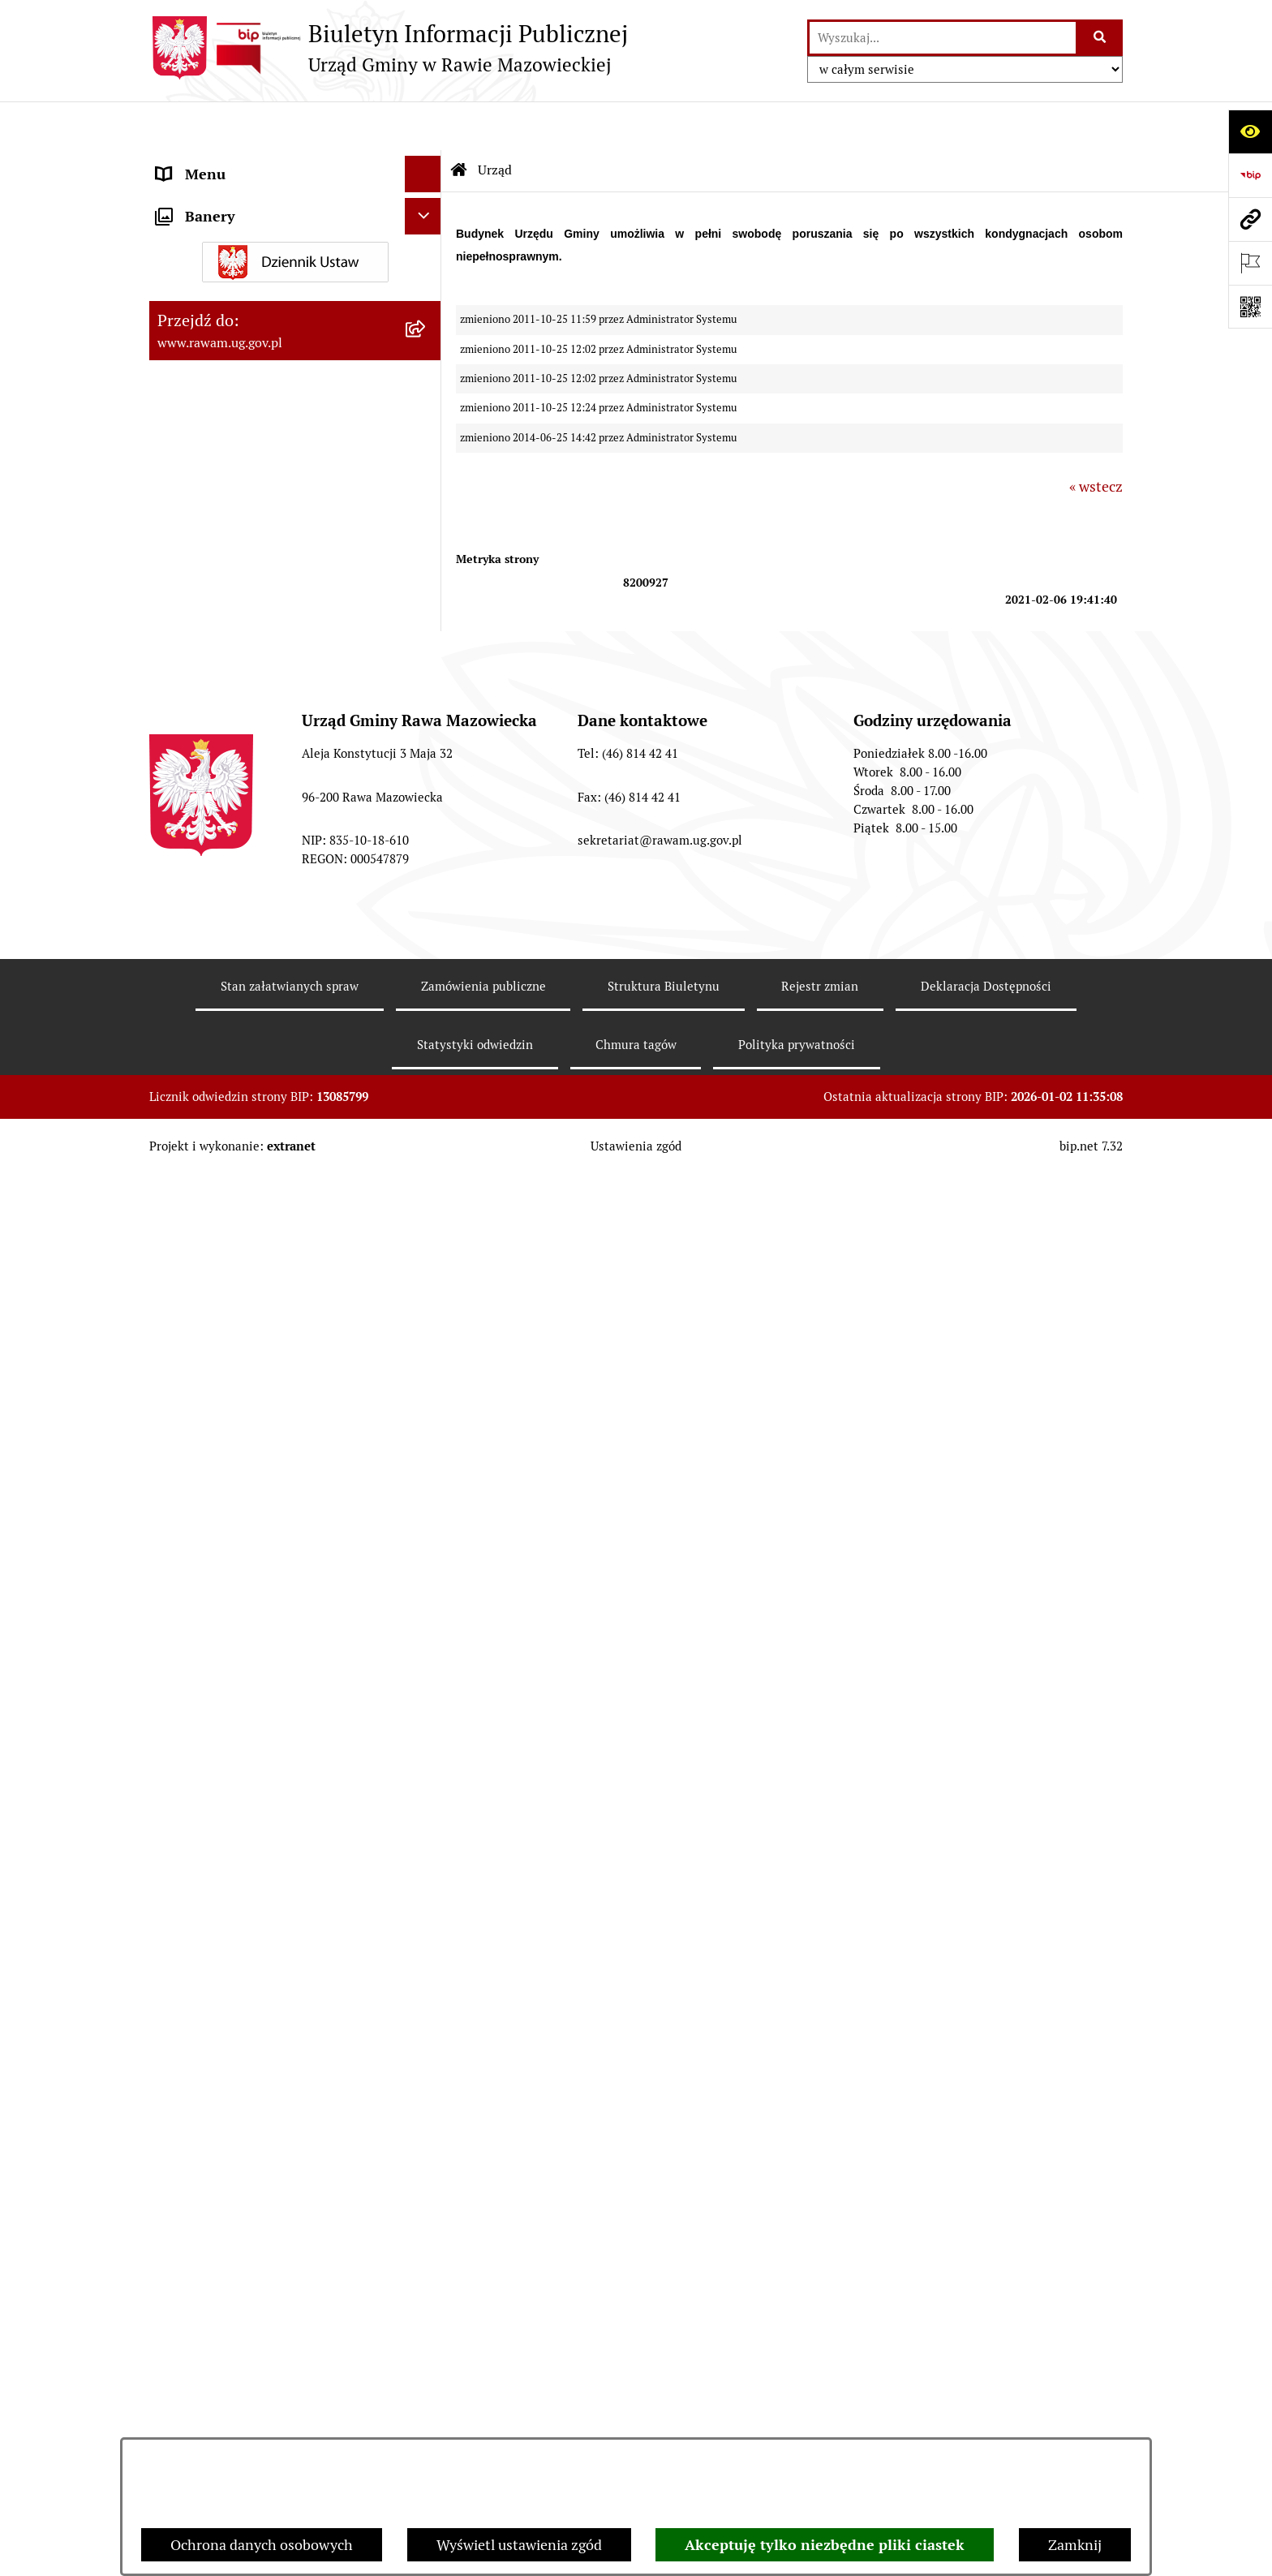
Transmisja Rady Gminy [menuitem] (233, 1875)
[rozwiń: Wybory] (427, 1912)
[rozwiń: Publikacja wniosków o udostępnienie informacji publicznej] (427, 1817)
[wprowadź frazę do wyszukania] (942, 37)
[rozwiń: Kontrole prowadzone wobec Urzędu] (427, 1146)
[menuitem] (295, 208)
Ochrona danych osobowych (261, 2544)
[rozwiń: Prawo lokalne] (427, 585)
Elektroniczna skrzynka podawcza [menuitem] (265, 1335)
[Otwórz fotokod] (1250, 307)
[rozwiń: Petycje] (427, 1781)
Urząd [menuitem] (176, 162)
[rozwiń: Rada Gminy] (427, 397)
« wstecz (1096, 437)
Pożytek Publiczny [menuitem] (215, 1685)
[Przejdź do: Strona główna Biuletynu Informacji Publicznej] (459, 122)
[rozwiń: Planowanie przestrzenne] (427, 632)
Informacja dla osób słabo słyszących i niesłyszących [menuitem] (279, 1455)
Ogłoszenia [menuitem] (193, 1539)
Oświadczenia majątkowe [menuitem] (238, 1576)
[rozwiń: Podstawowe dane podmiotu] (427, 208)
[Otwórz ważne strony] (1250, 263)
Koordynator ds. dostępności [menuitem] (249, 1503)
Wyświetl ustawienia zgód (519, 2544)
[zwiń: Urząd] (427, 162)
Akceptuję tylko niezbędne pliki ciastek (825, 2544)
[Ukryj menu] (423, 125)
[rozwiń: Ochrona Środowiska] (427, 842)
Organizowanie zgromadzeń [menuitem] (247, 1612)
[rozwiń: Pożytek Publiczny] (427, 1686)
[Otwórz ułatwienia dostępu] (1250, 131)
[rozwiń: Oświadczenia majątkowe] (427, 1576)
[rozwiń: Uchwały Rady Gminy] (427, 444)
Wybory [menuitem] (181, 1912)
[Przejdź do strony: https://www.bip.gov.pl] (1250, 175)
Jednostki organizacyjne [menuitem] (234, 1262)
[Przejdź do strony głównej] (388, 48)
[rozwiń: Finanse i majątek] (427, 726)
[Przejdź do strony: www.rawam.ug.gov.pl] (1250, 219)
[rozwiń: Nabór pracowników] (427, 1099)
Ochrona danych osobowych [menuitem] (248, 1649)
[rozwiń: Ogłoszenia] (427, 1540)
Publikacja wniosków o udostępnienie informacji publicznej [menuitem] (277, 1828)
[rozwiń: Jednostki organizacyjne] (427, 1262)
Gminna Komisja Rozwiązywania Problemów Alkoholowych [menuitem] (262, 1733)
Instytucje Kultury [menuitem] (215, 1408)
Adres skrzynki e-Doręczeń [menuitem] (243, 1298)
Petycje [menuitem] (180, 1780)
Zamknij (1075, 2544)
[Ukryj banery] (423, 1954)
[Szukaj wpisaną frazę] (1100, 37)
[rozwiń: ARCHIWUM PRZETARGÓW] (427, 983)
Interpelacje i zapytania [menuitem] (232, 1371)
